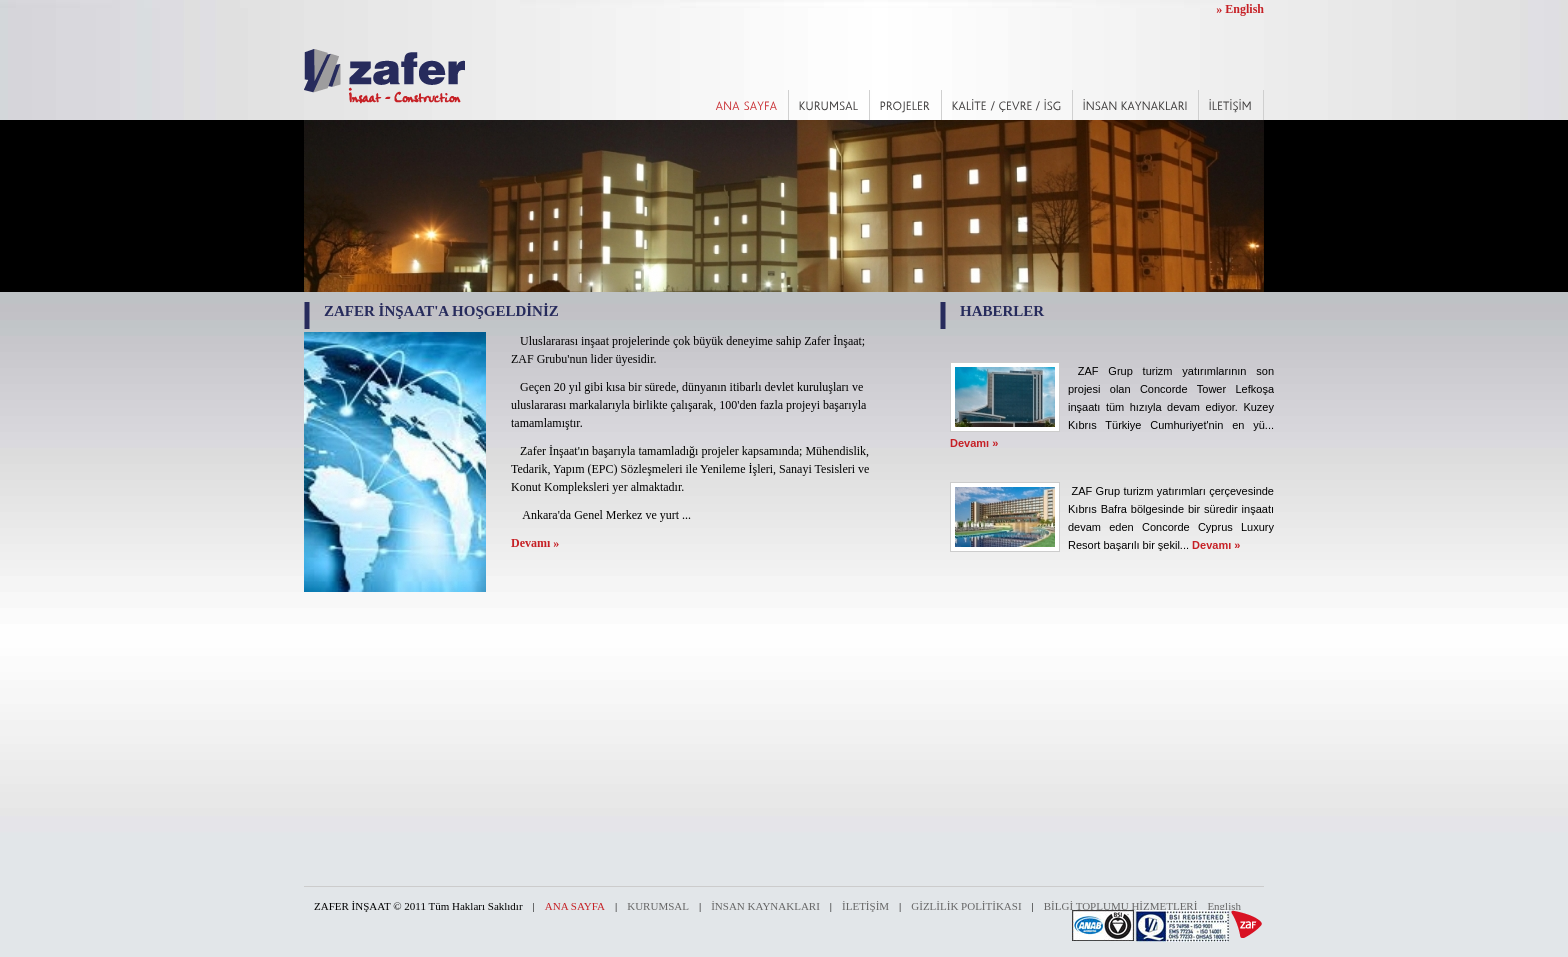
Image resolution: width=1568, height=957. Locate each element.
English (1224, 906)
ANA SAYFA (575, 906)
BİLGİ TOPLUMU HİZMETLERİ (1121, 906)
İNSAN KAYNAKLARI (765, 906)
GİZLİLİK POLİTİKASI (966, 906)
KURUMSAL (658, 906)
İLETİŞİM (865, 906)
